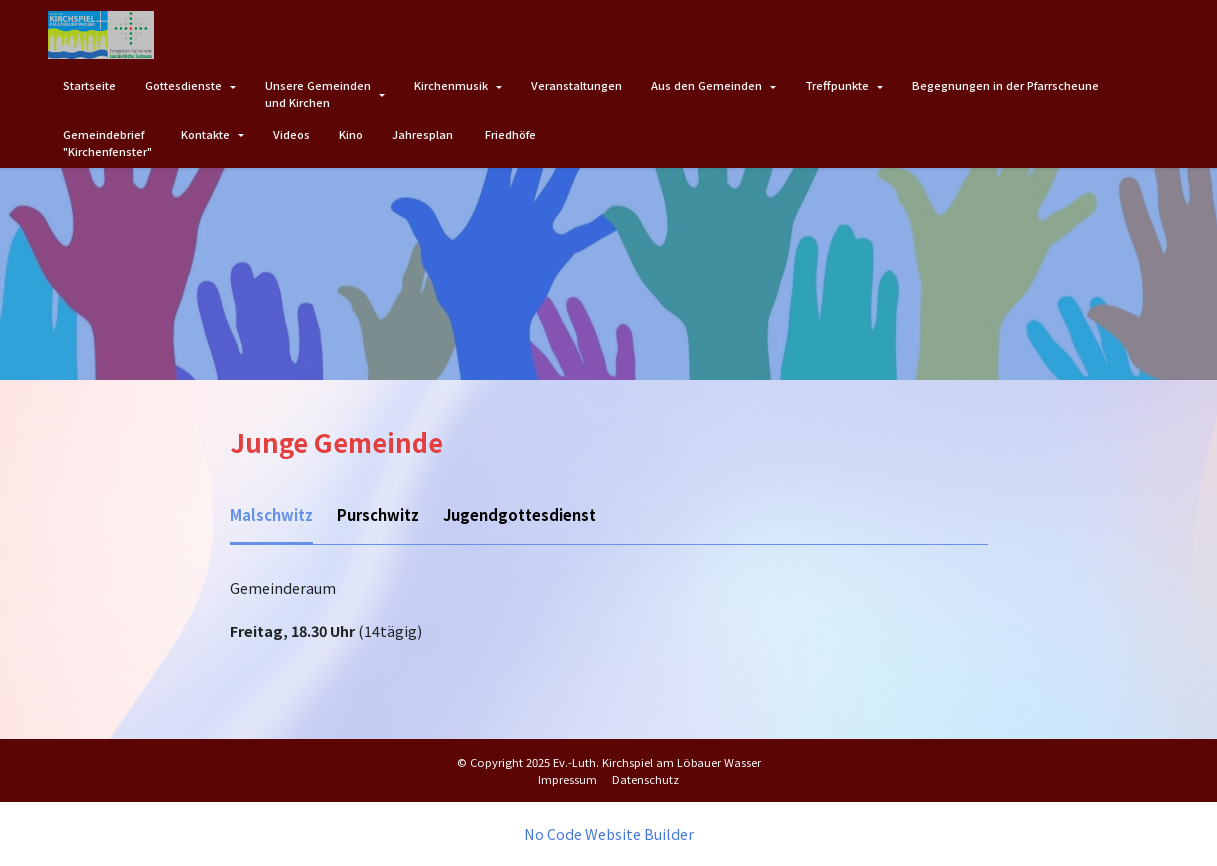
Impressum (567, 778)
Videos (291, 134)
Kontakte (205, 134)
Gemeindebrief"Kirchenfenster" (107, 142)
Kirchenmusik (451, 85)
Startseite (89, 85)
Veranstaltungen (576, 85)
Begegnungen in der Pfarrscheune (1005, 85)
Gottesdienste (183, 85)
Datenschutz (645, 778)
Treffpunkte (837, 85)
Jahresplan (424, 134)
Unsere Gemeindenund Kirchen (318, 93)
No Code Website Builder (609, 834)
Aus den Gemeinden (706, 85)
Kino (351, 134)
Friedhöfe (510, 134)
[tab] (270, 516)
